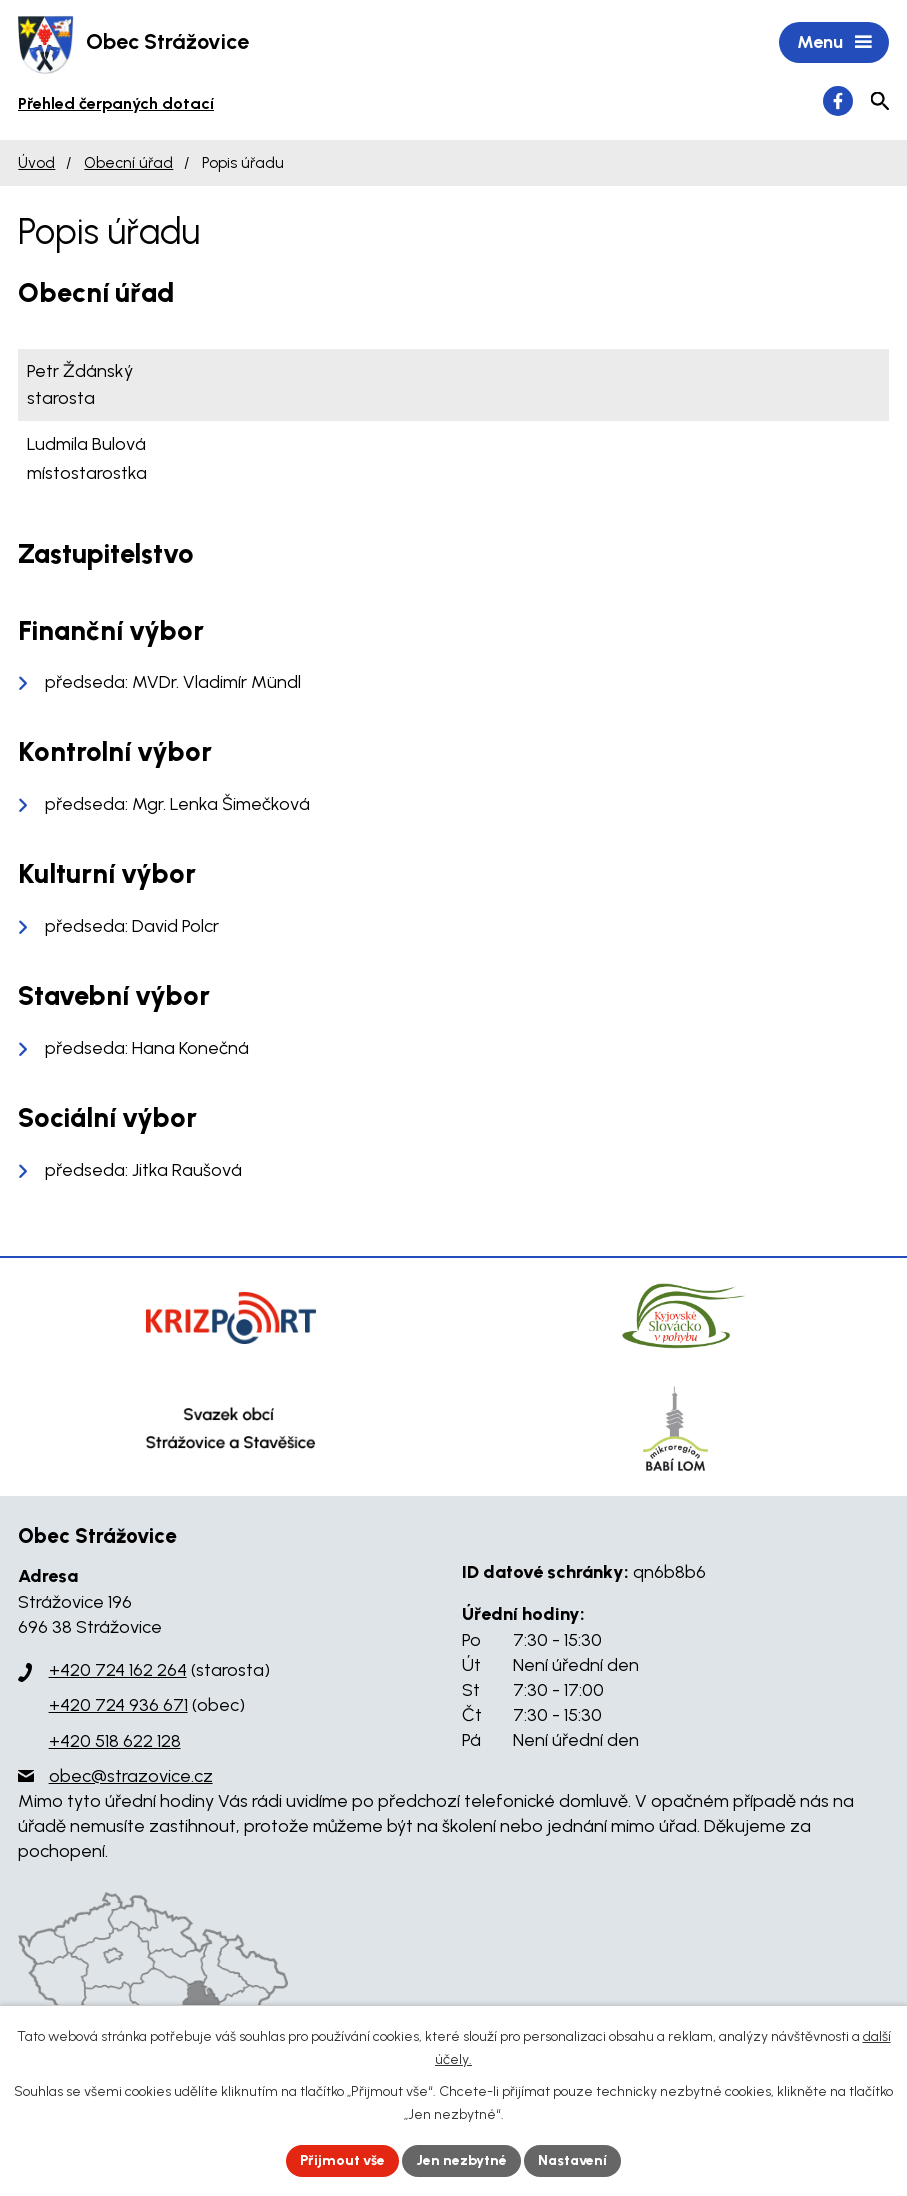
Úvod (36, 162)
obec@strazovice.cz (131, 1776)
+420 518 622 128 (115, 1741)
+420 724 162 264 (118, 1670)
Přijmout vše (342, 2160)
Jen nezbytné (461, 2160)
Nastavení (572, 2160)
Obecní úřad (128, 162)
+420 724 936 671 (118, 1705)
